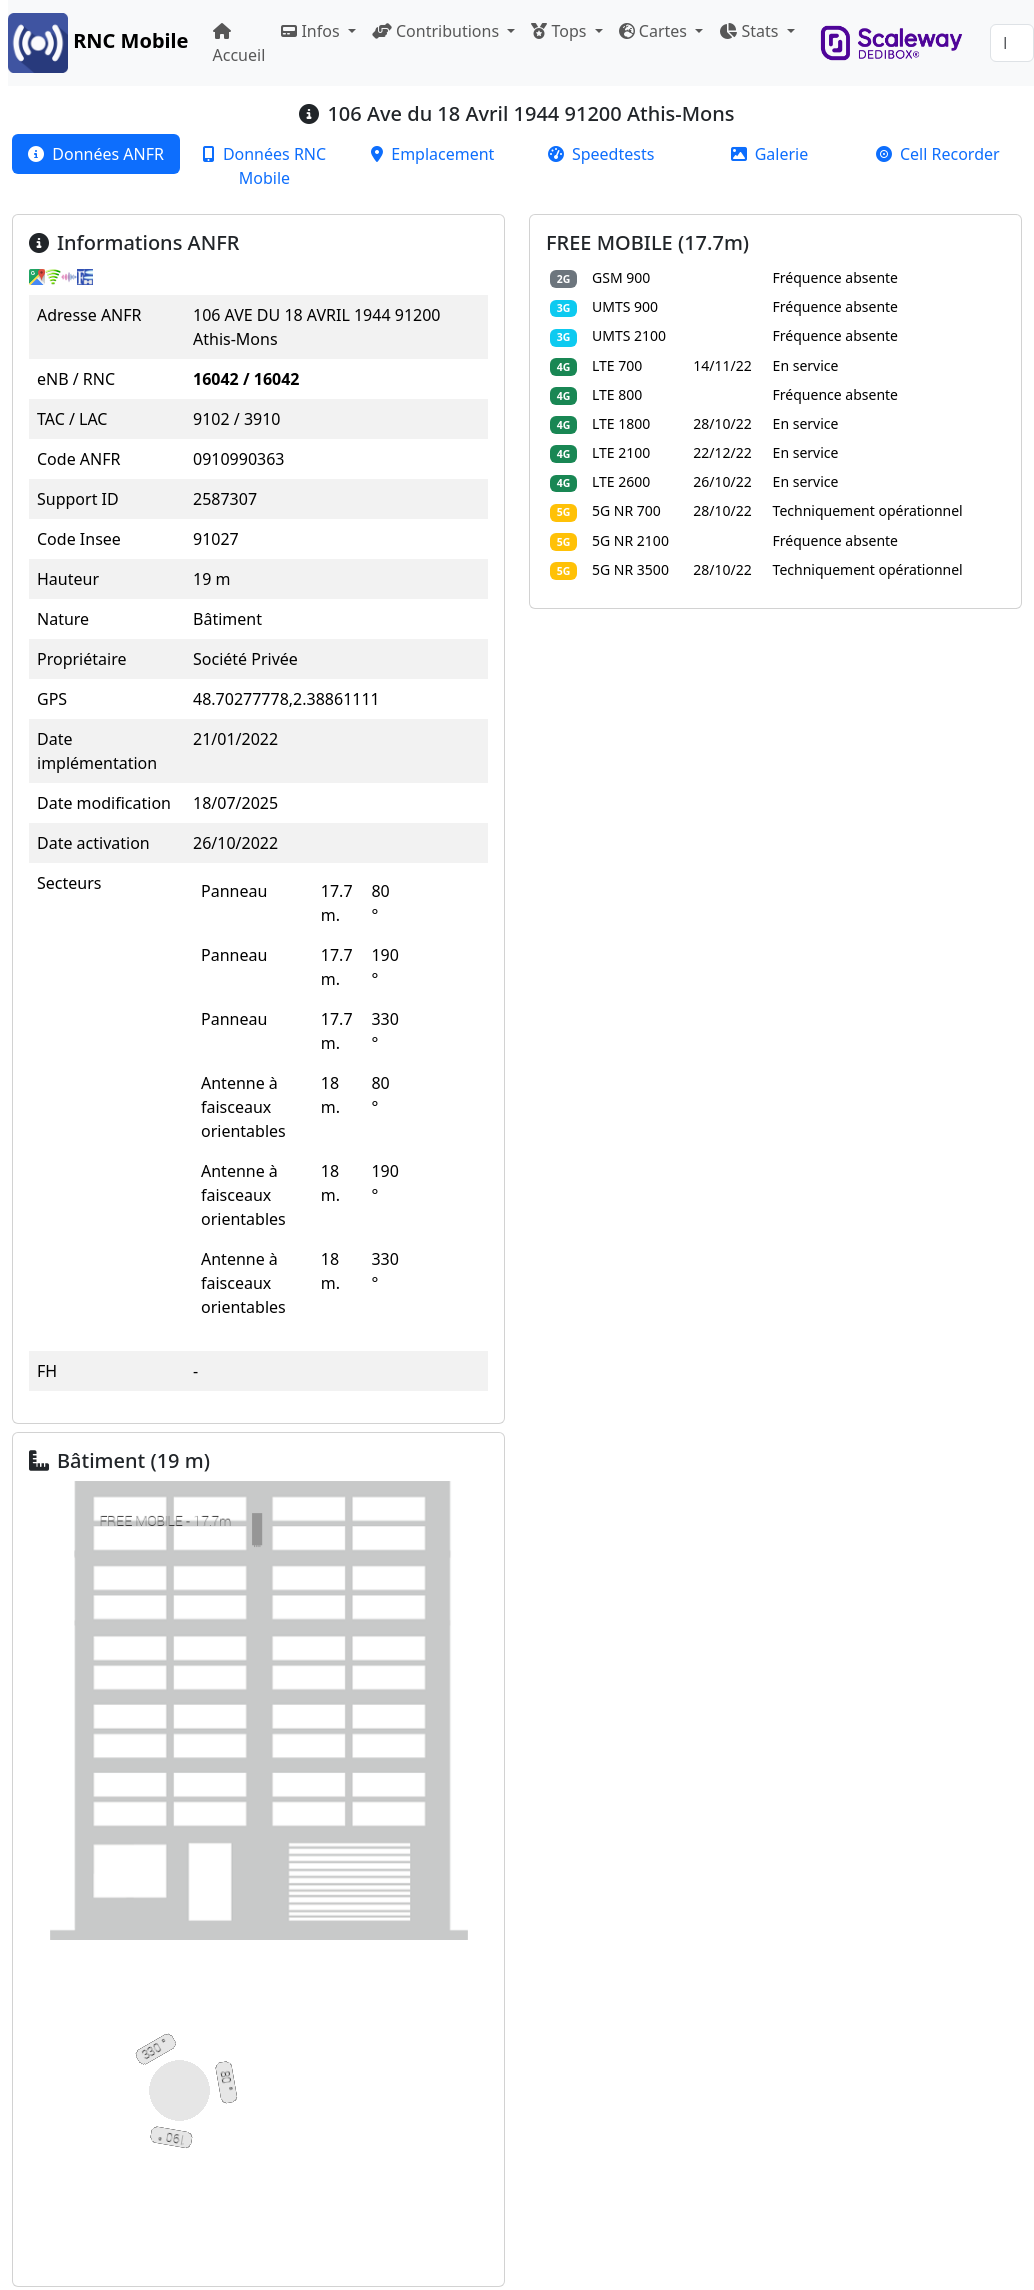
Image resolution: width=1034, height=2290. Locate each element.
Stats (750, 31)
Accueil (239, 44)
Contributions (437, 31)
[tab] (96, 154)
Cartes (655, 31)
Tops (560, 31)
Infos (312, 31)
